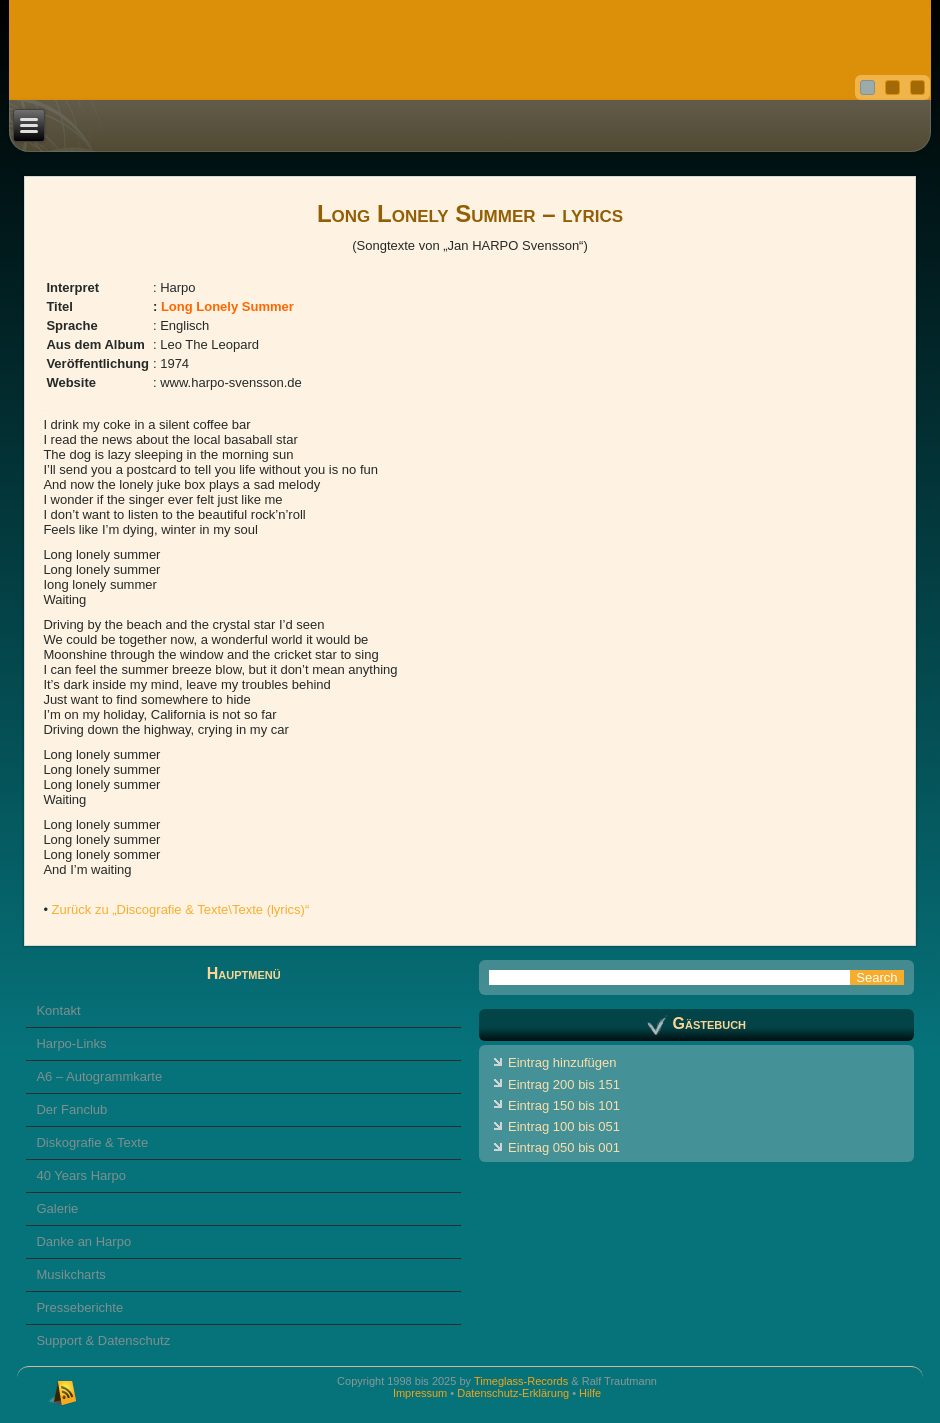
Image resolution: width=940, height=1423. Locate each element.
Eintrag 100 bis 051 (564, 1126)
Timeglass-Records (521, 1381)
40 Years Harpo (81, 1175)
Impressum (420, 1393)
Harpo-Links (71, 1043)
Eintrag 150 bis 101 (564, 1105)
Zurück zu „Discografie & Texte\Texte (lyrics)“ (181, 909)
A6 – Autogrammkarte (99, 1076)
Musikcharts (70, 1274)
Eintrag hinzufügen (562, 1062)
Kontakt (58, 1010)
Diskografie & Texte (92, 1142)
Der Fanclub (71, 1109)
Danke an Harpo (83, 1241)
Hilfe (590, 1393)
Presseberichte (79, 1307)
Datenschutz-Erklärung (513, 1393)
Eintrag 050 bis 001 (564, 1147)
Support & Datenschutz (103, 1340)
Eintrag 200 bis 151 (564, 1084)
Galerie (57, 1208)
